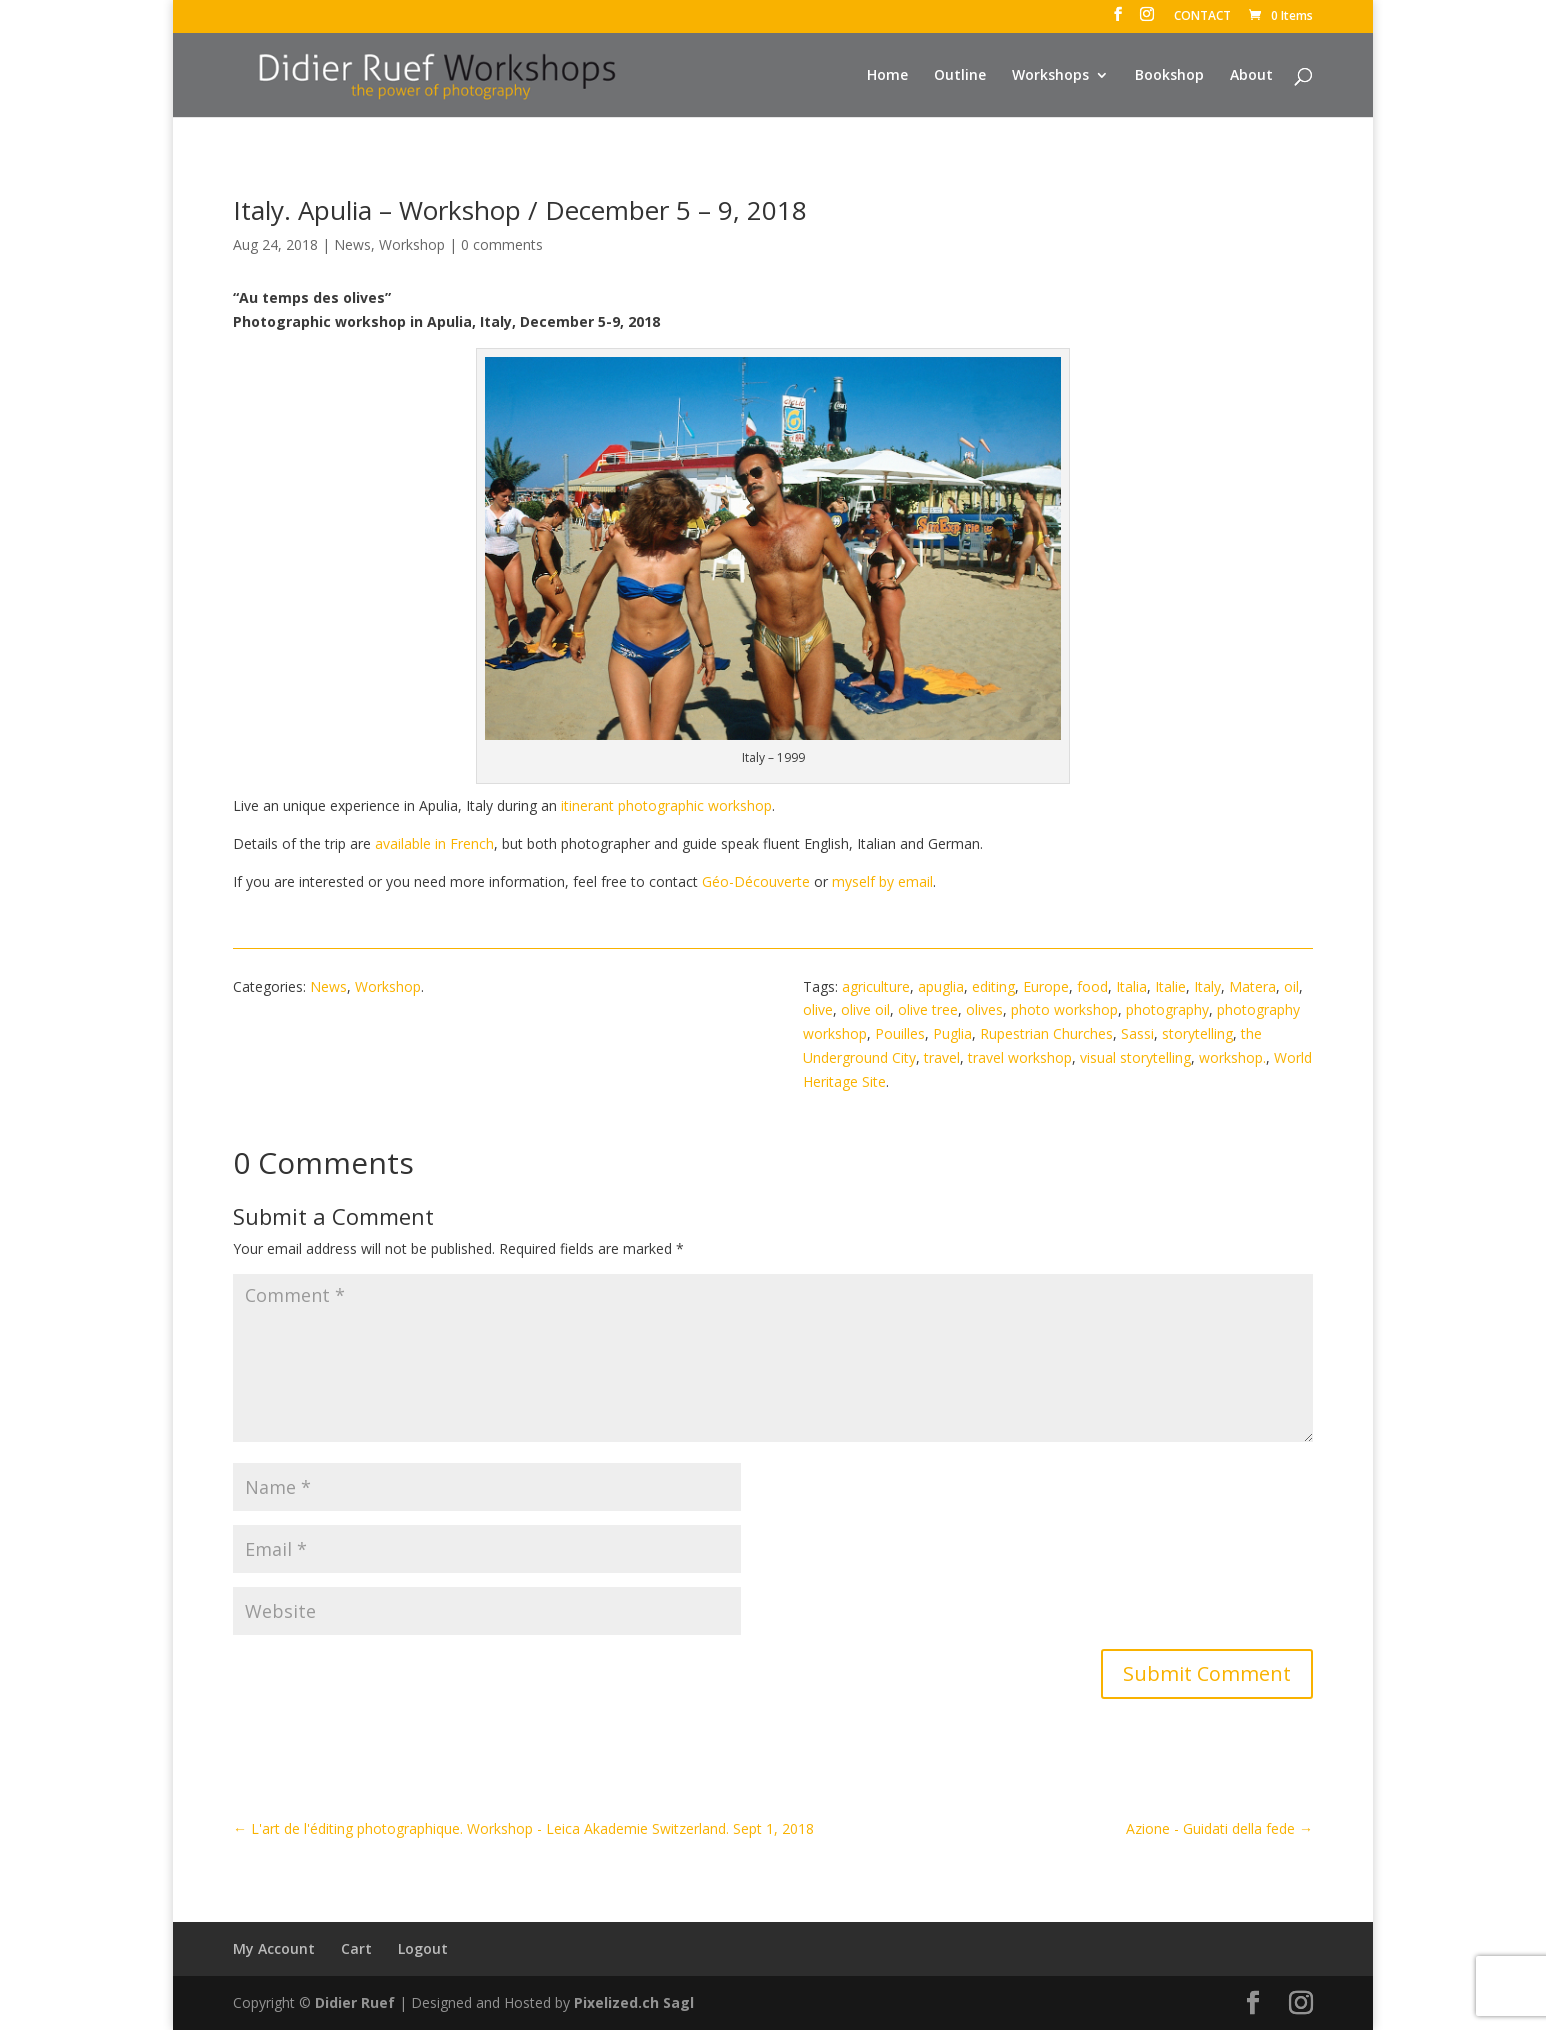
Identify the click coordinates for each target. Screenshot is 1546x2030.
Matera (1252, 986)
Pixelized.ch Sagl (634, 2002)
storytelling (1197, 1033)
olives (984, 1009)
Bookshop (1169, 76)
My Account (274, 1948)
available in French (434, 843)
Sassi (1137, 1033)
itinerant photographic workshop (666, 805)
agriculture (876, 986)
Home (887, 76)
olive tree (928, 1009)
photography (1167, 1009)
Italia (1131, 986)
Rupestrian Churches (1046, 1033)
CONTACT (1202, 17)
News (352, 244)
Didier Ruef (355, 2002)
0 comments (502, 244)
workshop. (1232, 1057)
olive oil (865, 1009)
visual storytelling (1135, 1057)
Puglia (952, 1033)
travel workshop (1020, 1057)
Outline (960, 76)
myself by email (882, 881)
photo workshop (1064, 1009)
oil (1291, 986)
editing (993, 986)
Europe (1046, 986)
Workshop (412, 244)
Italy (1207, 986)
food (1092, 986)
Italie (1170, 986)
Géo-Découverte (756, 881)
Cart (356, 1948)
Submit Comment (1207, 1673)
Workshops (1050, 76)
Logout (423, 1948)
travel (942, 1057)
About (1251, 76)
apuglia (941, 986)
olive (818, 1009)
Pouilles (900, 1033)
